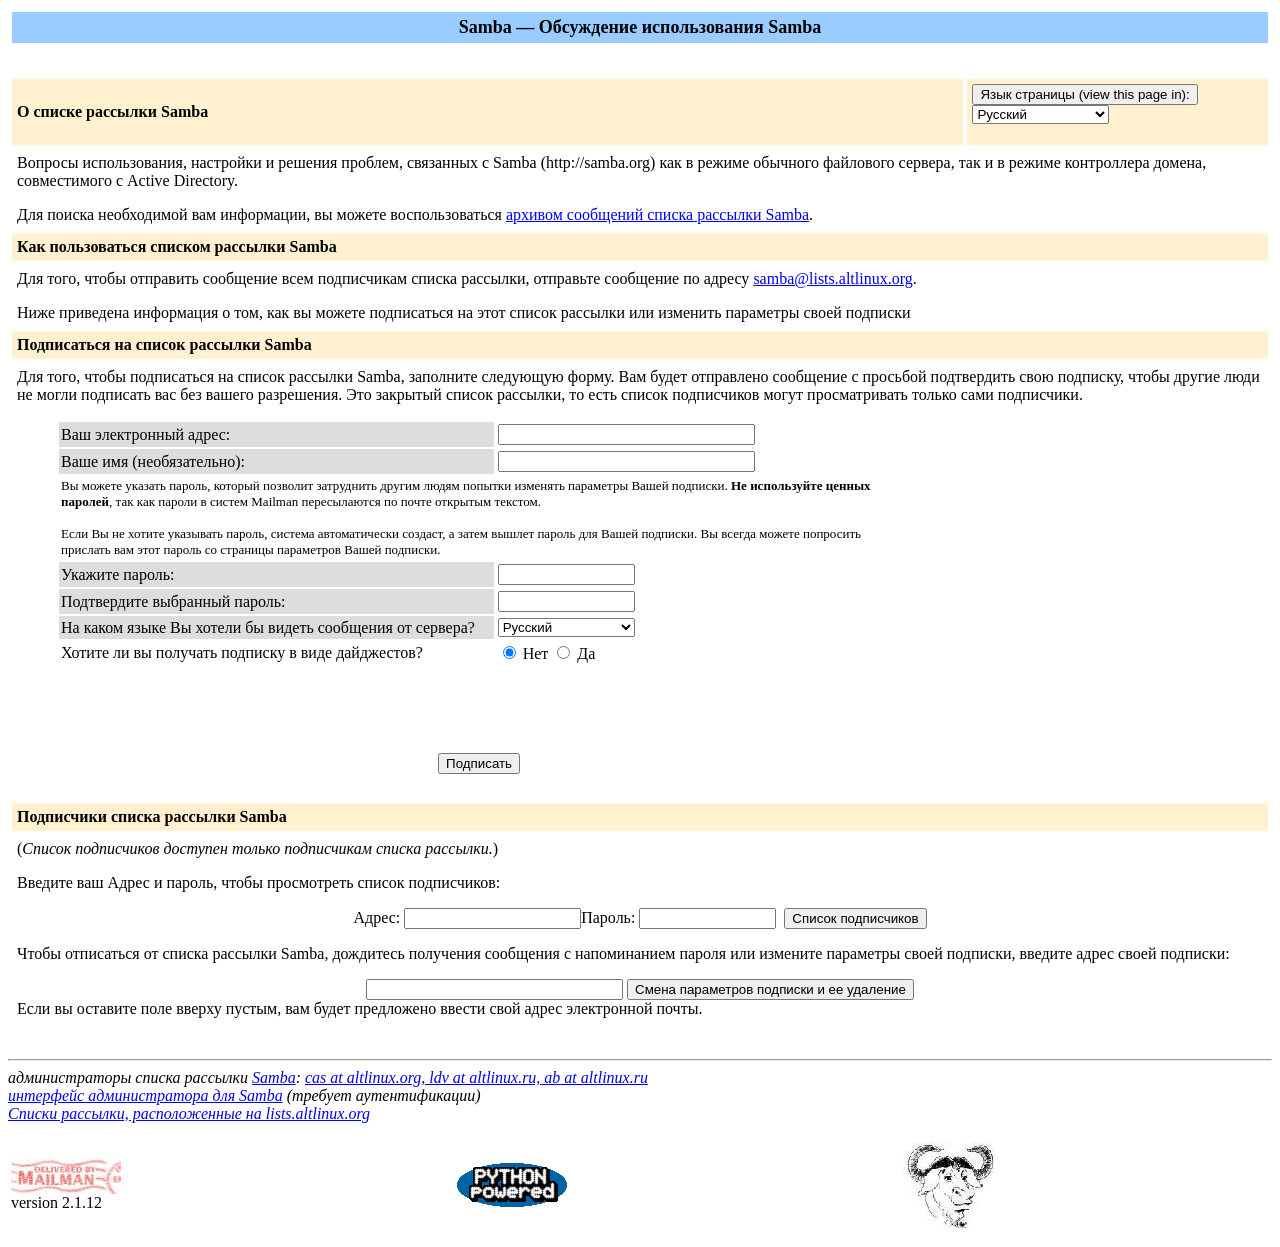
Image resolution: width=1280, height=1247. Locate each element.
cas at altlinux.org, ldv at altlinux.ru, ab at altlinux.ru (476, 1077)
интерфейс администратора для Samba (145, 1095)
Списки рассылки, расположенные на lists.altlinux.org (189, 1113)
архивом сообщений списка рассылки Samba (657, 214)
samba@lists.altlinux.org (832, 278)
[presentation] (650, 708)
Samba (274, 1077)
